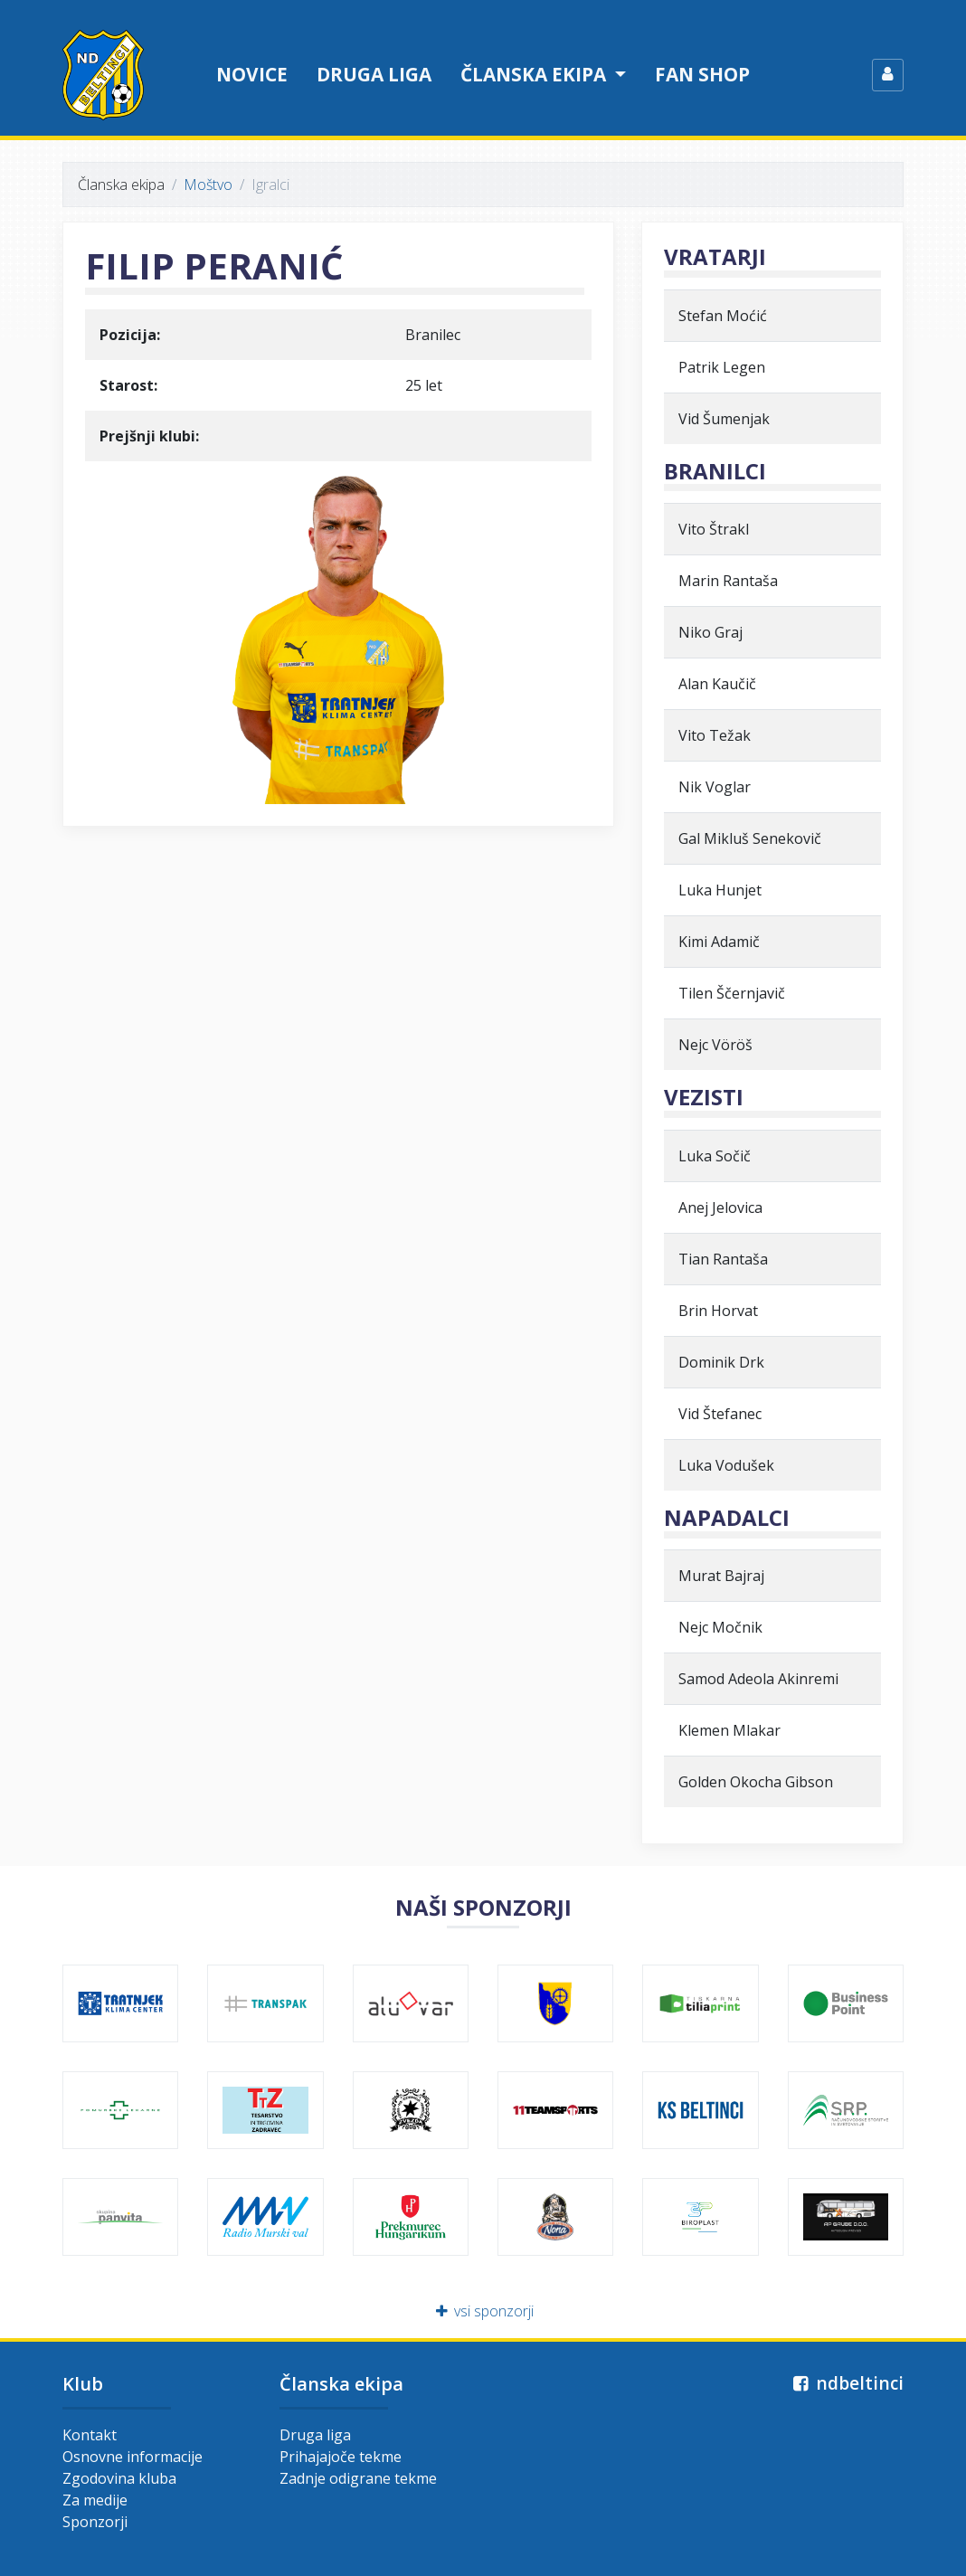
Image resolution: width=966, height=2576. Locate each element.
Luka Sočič (714, 1156)
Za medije (95, 2500)
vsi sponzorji (483, 2311)
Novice (252, 74)
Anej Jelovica (720, 1207)
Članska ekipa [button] (535, 74)
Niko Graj (710, 632)
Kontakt (89, 2435)
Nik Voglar (714, 787)
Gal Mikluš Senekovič (749, 838)
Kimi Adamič (719, 942)
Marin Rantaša (728, 581)
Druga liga (374, 74)
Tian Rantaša (723, 1259)
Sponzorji (95, 2522)
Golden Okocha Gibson (755, 1782)
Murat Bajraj (721, 1576)
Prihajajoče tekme (340, 2457)
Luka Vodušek (726, 1465)
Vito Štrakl (713, 529)
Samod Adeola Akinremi (758, 1679)
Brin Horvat (718, 1311)
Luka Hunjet (720, 890)
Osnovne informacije (132, 2457)
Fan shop (702, 74)
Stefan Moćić (722, 316)
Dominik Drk (721, 1362)
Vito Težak (714, 735)
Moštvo (208, 184)
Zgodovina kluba (119, 2478)
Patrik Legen (721, 367)
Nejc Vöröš (715, 1045)
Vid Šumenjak (724, 419)
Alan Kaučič (717, 684)
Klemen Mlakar (729, 1730)
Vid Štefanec (720, 1414)
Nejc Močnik (720, 1627)
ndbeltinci (846, 2383)
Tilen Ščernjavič (731, 993)
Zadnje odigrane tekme (358, 2478)
